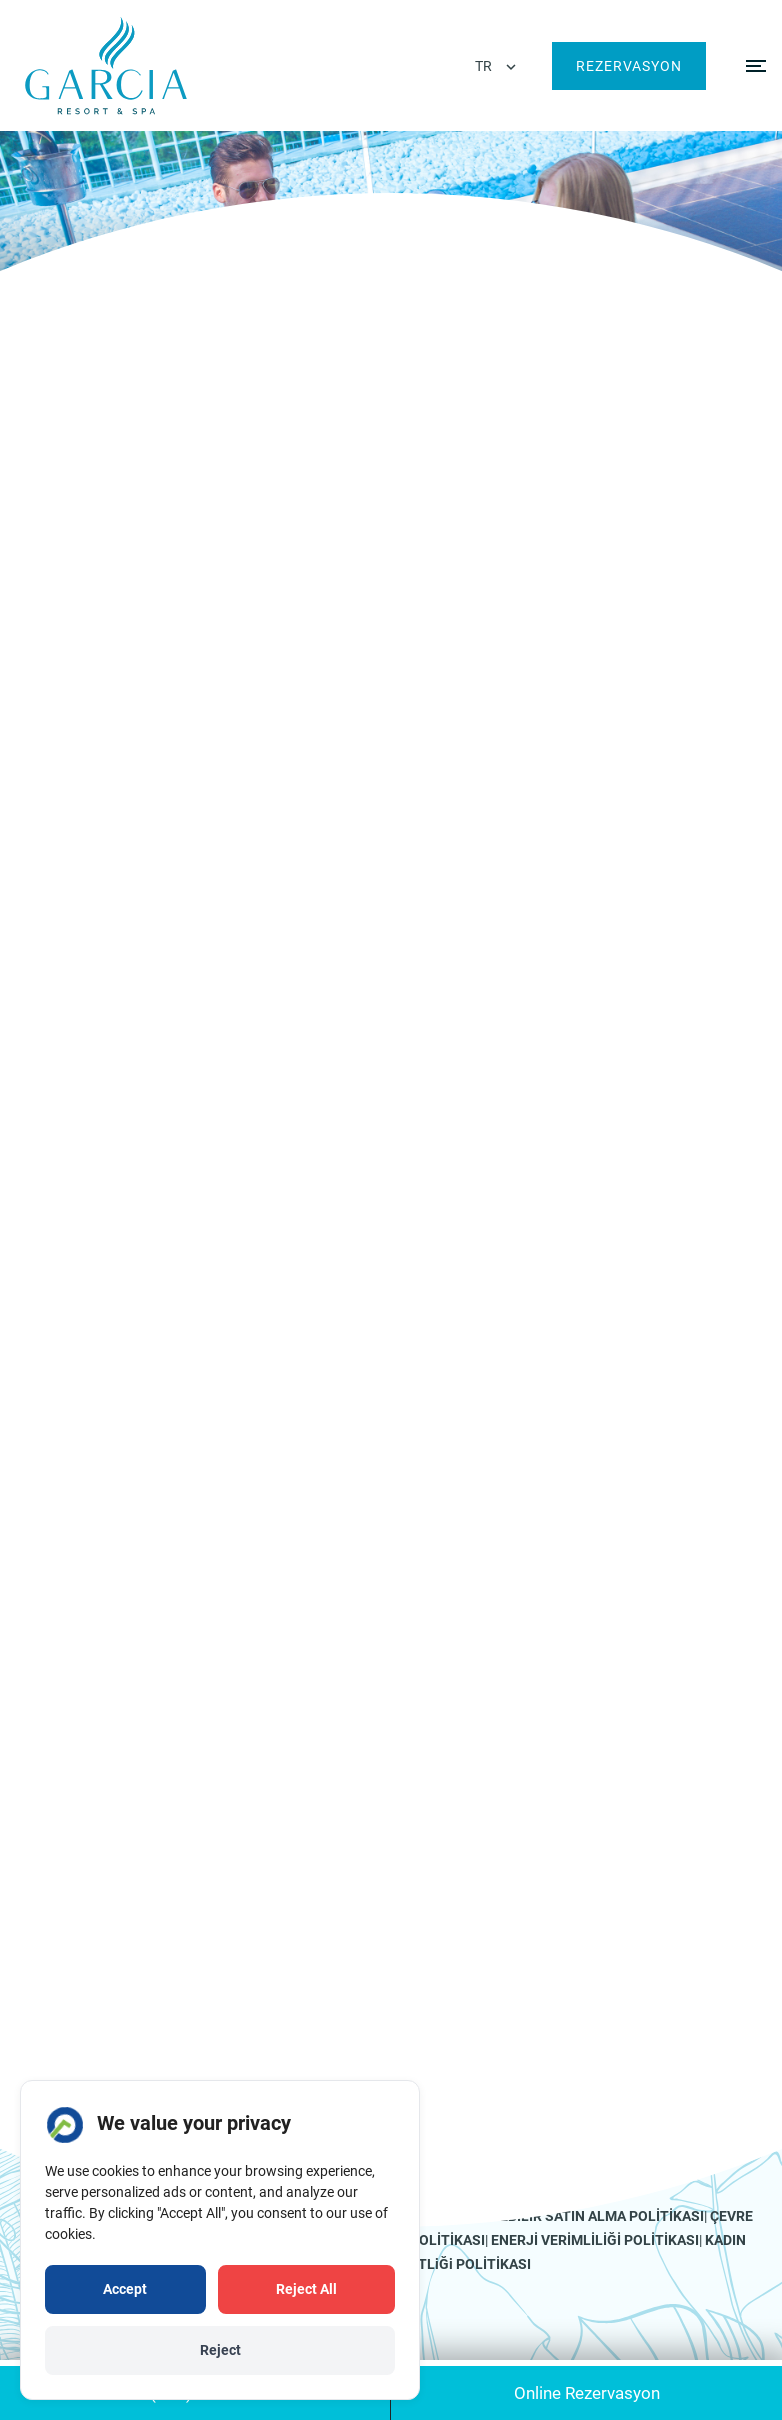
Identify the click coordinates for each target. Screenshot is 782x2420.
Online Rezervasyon (587, 2393)
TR (483, 66)
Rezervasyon (629, 66)
